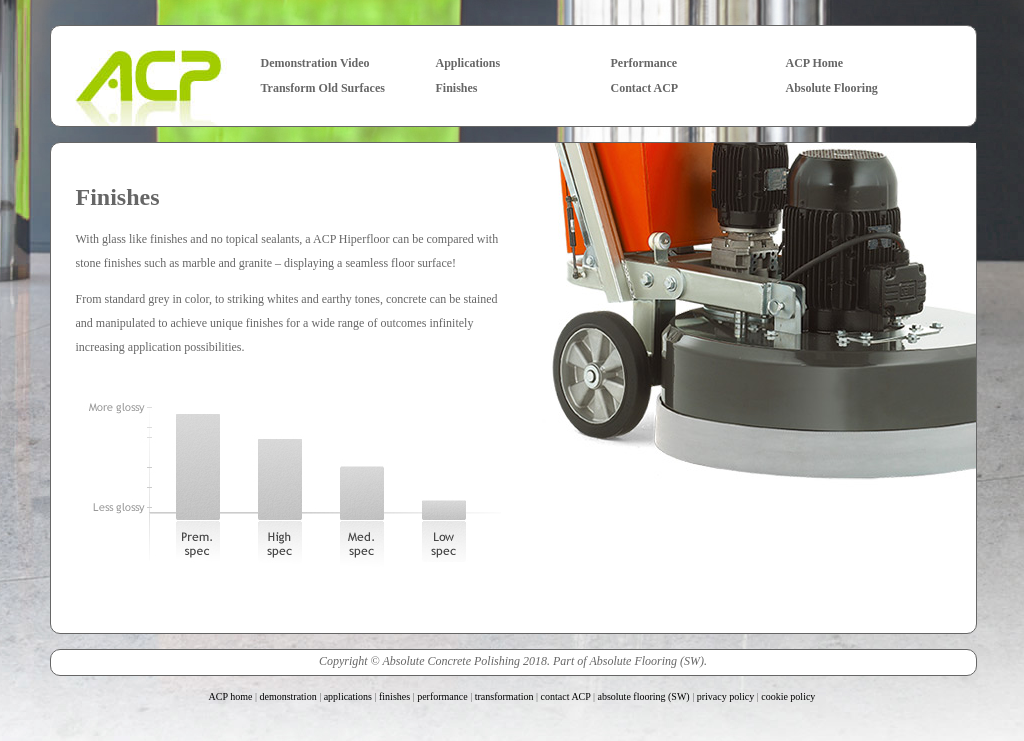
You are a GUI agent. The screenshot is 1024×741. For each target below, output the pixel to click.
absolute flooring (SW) (644, 696)
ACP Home (815, 63)
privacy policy (725, 696)
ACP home (231, 696)
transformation (504, 696)
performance (442, 696)
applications (348, 696)
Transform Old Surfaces (323, 88)
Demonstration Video (315, 63)
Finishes (457, 88)
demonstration (287, 696)
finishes (394, 696)
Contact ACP (645, 88)
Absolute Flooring (832, 88)
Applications (468, 63)
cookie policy (788, 696)
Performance (644, 63)
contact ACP (566, 696)
